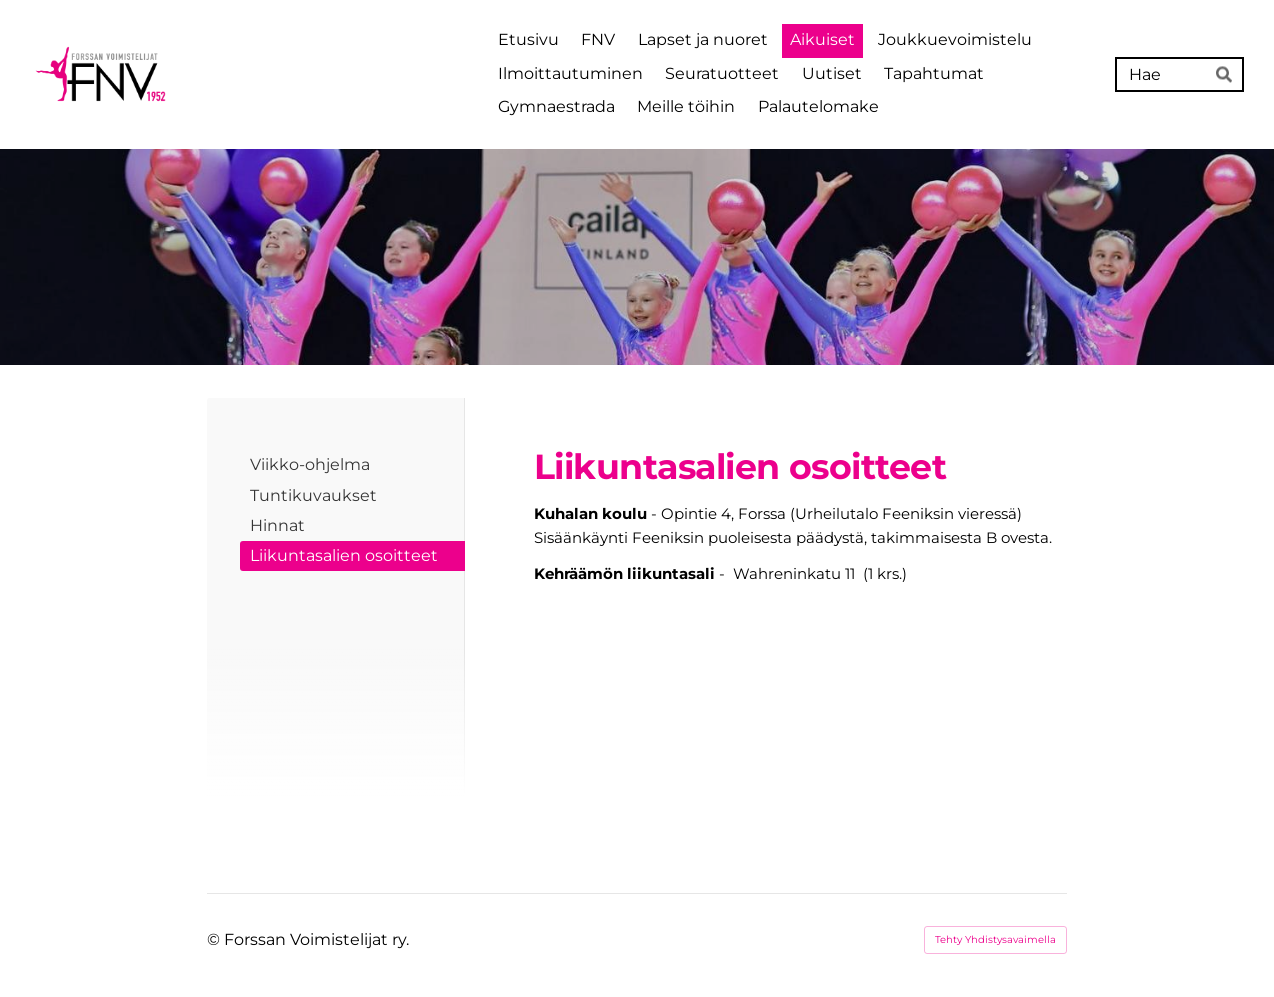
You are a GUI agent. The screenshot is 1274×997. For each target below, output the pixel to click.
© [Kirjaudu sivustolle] (215, 939)
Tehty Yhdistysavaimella (995, 939)
